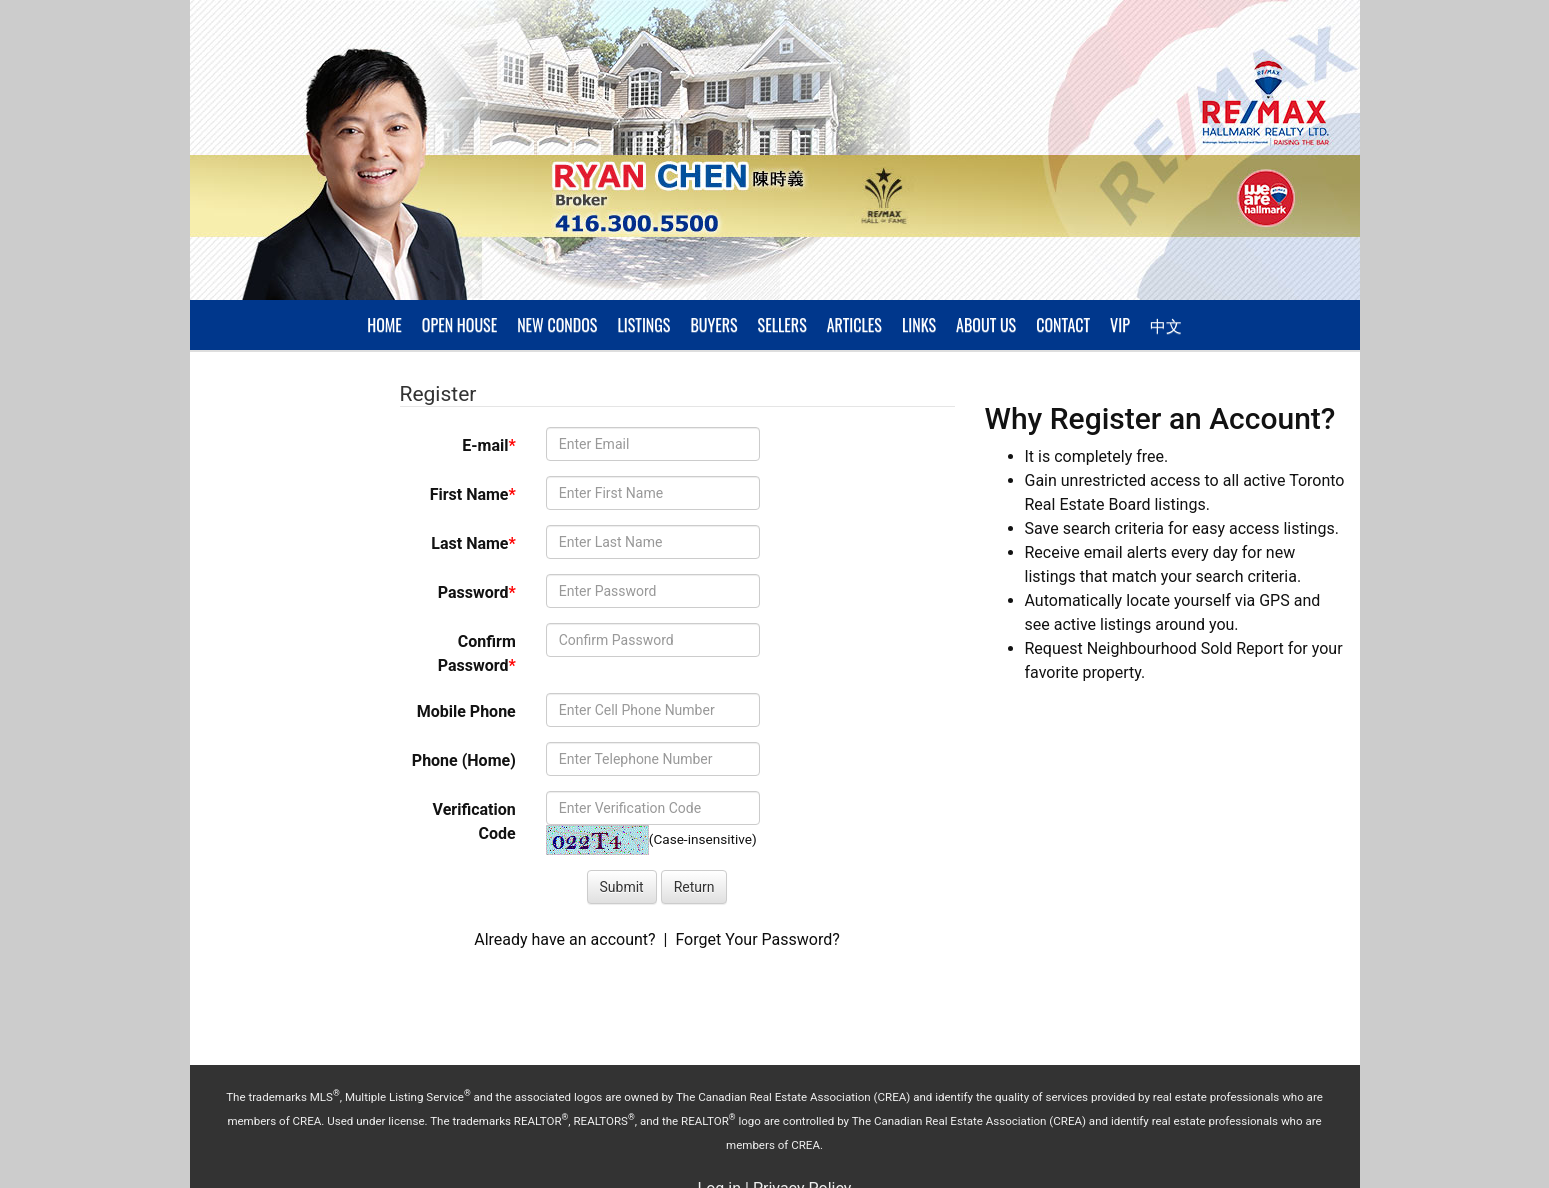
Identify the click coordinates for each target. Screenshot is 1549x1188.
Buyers (713, 325)
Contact (1063, 325)
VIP (1120, 325)
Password (477, 592)
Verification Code (474, 821)
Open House (459, 325)
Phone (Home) (464, 760)
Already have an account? (564, 939)
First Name (473, 494)
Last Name (473, 543)
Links (919, 325)
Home (384, 325)
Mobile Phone (466, 711)
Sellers (782, 325)
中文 (1166, 325)
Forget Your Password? (757, 939)
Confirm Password (477, 653)
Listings (643, 325)
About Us (986, 325)
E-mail (488, 445)
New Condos (557, 325)
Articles (854, 325)
